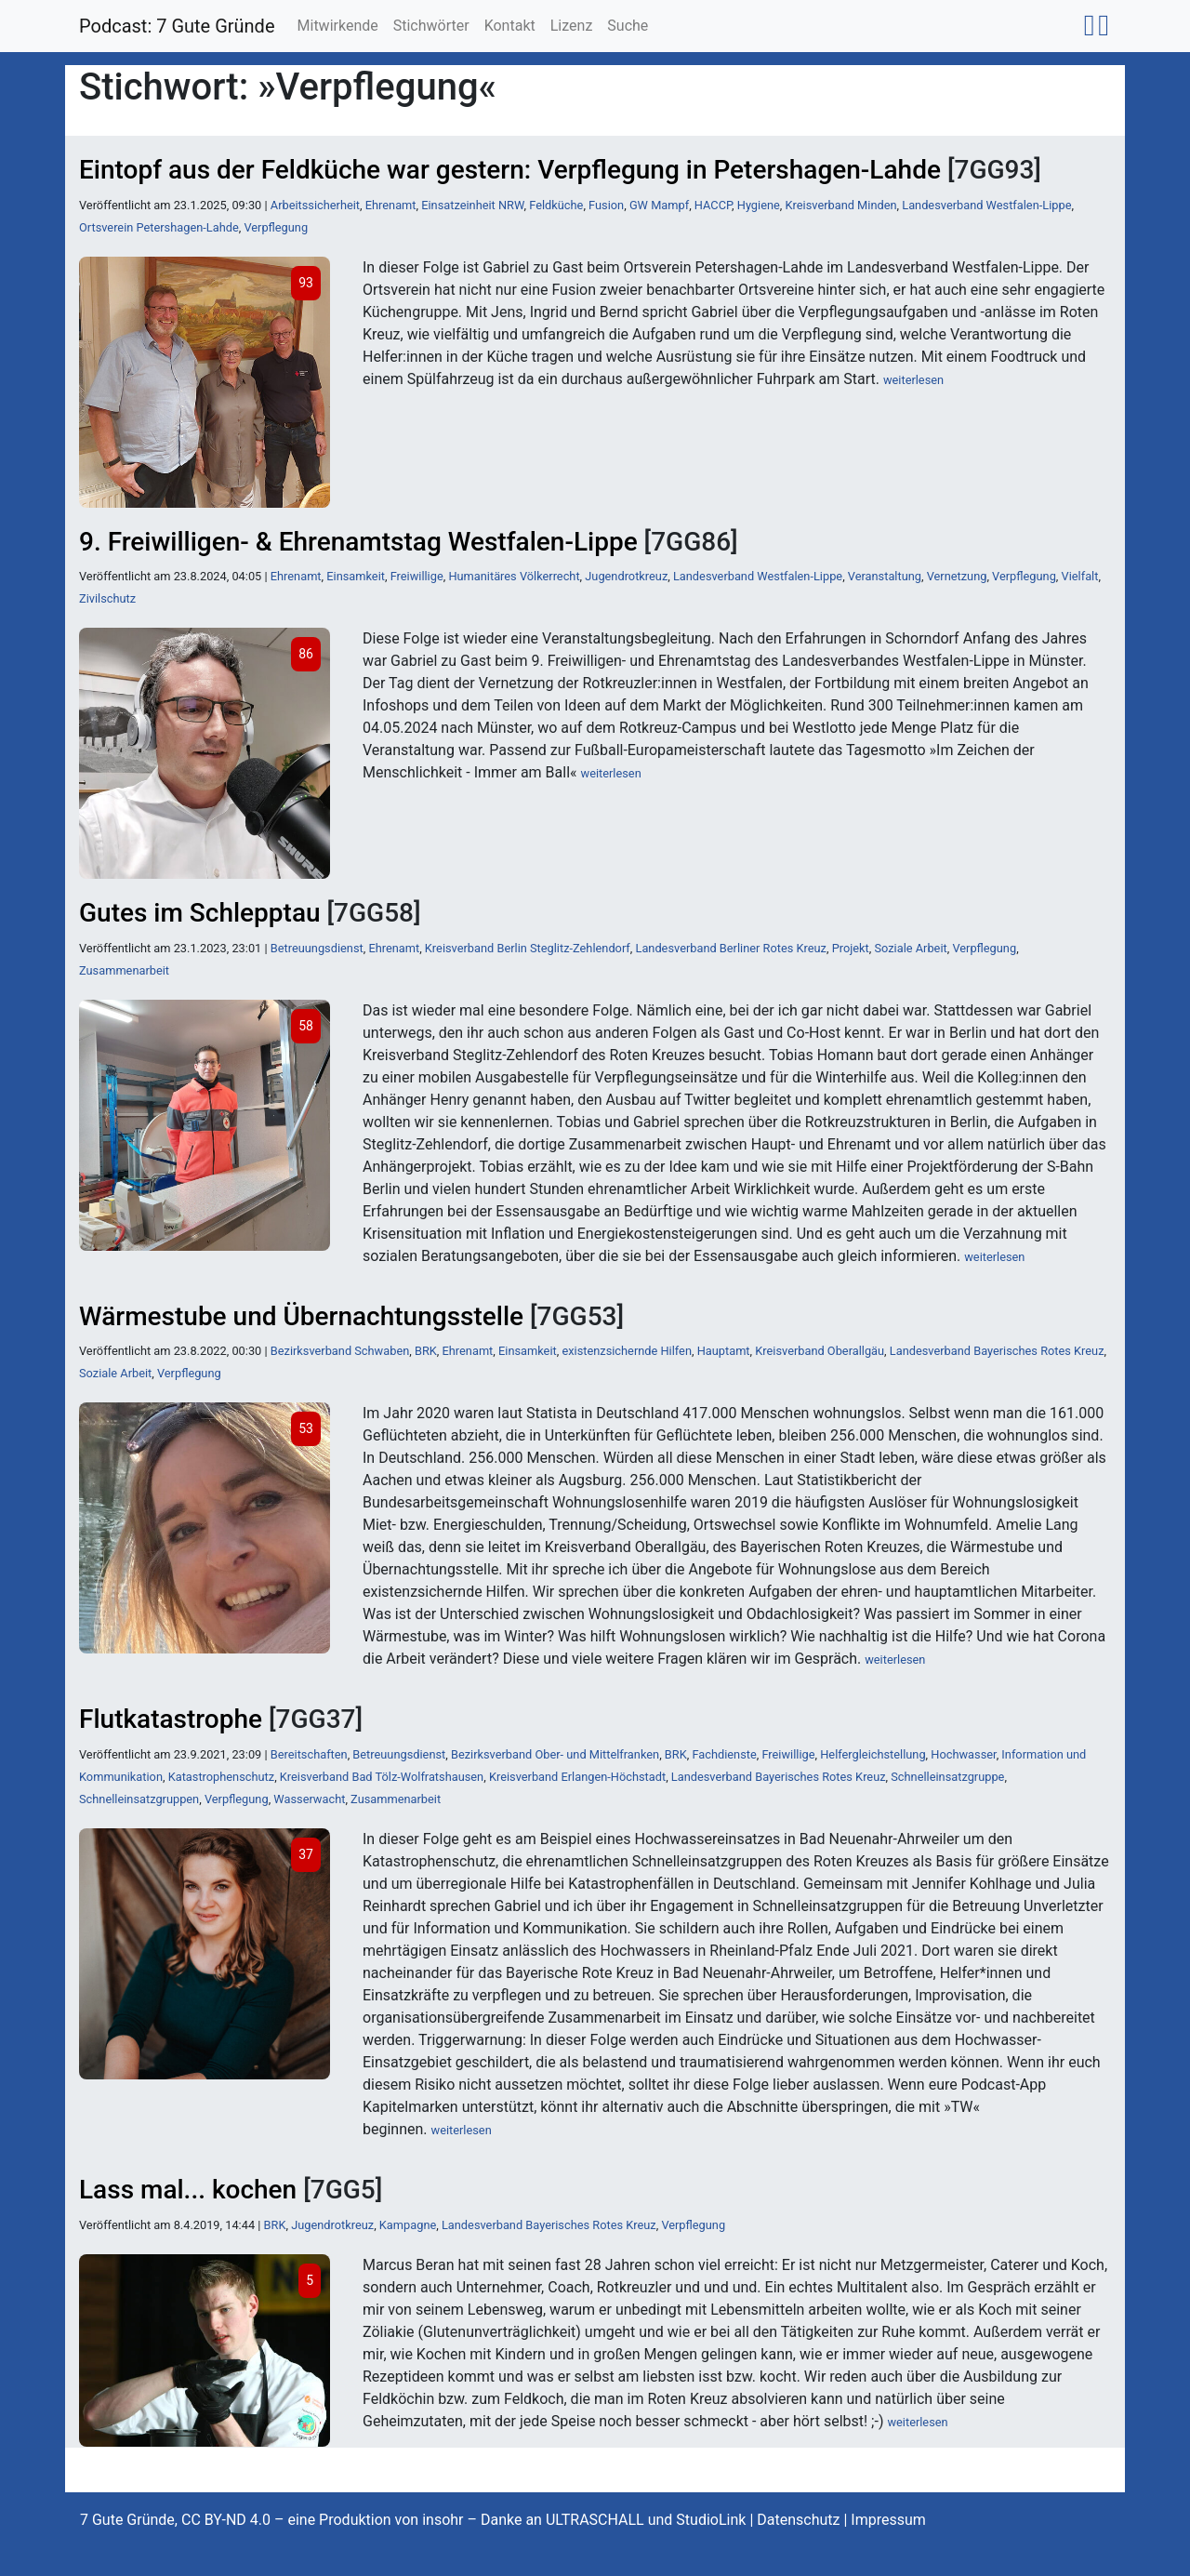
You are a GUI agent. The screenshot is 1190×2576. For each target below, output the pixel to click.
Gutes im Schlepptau (200, 912)
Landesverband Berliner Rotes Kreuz (730, 948)
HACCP (713, 205)
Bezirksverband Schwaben (340, 1351)
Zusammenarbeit (124, 970)
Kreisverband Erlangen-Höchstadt (577, 1777)
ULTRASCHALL (595, 2520)
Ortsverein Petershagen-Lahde (159, 227)
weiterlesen (913, 380)
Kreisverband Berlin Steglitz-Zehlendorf (527, 948)
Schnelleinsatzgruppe (947, 1777)
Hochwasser (963, 1754)
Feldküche (556, 205)
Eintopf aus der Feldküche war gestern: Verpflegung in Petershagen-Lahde (510, 169)
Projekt (850, 948)
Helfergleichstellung (872, 1754)
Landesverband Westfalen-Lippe (986, 205)
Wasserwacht (309, 1799)
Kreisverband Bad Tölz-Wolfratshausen (381, 1777)
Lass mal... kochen (188, 2189)
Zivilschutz (107, 598)
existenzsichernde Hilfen (627, 1351)
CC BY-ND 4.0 (226, 2520)
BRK (426, 1351)
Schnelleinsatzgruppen (139, 1799)
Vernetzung (957, 576)
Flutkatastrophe (170, 1719)
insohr (442, 2520)
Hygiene (758, 205)
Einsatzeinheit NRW (472, 205)
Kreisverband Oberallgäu (819, 1351)
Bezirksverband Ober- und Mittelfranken (555, 1754)
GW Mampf (659, 205)
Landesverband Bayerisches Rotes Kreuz (997, 1351)
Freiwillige (416, 576)
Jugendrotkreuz (626, 576)
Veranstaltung (884, 576)
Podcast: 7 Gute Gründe (177, 26)
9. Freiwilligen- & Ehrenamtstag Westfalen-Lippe (358, 541)
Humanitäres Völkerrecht (513, 576)
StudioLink (711, 2520)
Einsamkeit (355, 576)
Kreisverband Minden (841, 205)
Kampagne (407, 2225)
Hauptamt (723, 1351)
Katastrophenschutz (221, 1777)
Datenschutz (798, 2520)
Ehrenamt (390, 205)
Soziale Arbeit (910, 948)
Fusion (606, 205)
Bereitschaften (309, 1754)
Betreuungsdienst (317, 948)
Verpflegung (276, 227)
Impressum (888, 2520)
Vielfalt (1080, 576)
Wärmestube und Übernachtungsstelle (301, 1316)
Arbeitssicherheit (315, 205)
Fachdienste (724, 1754)
